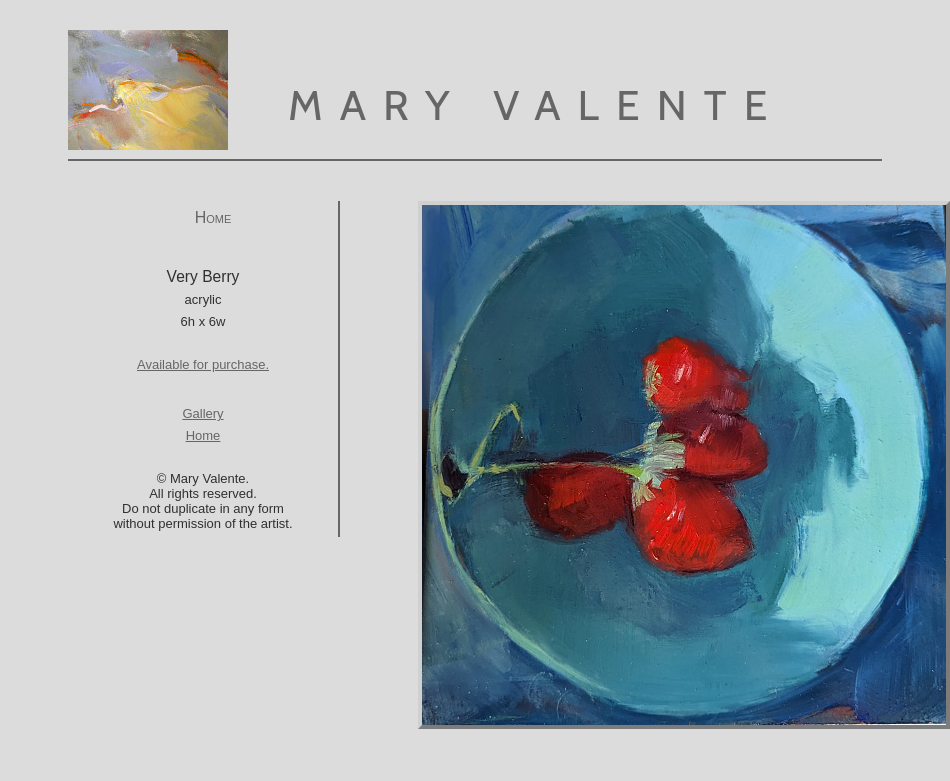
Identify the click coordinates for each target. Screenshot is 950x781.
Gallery (202, 413)
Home (213, 217)
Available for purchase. (203, 364)
